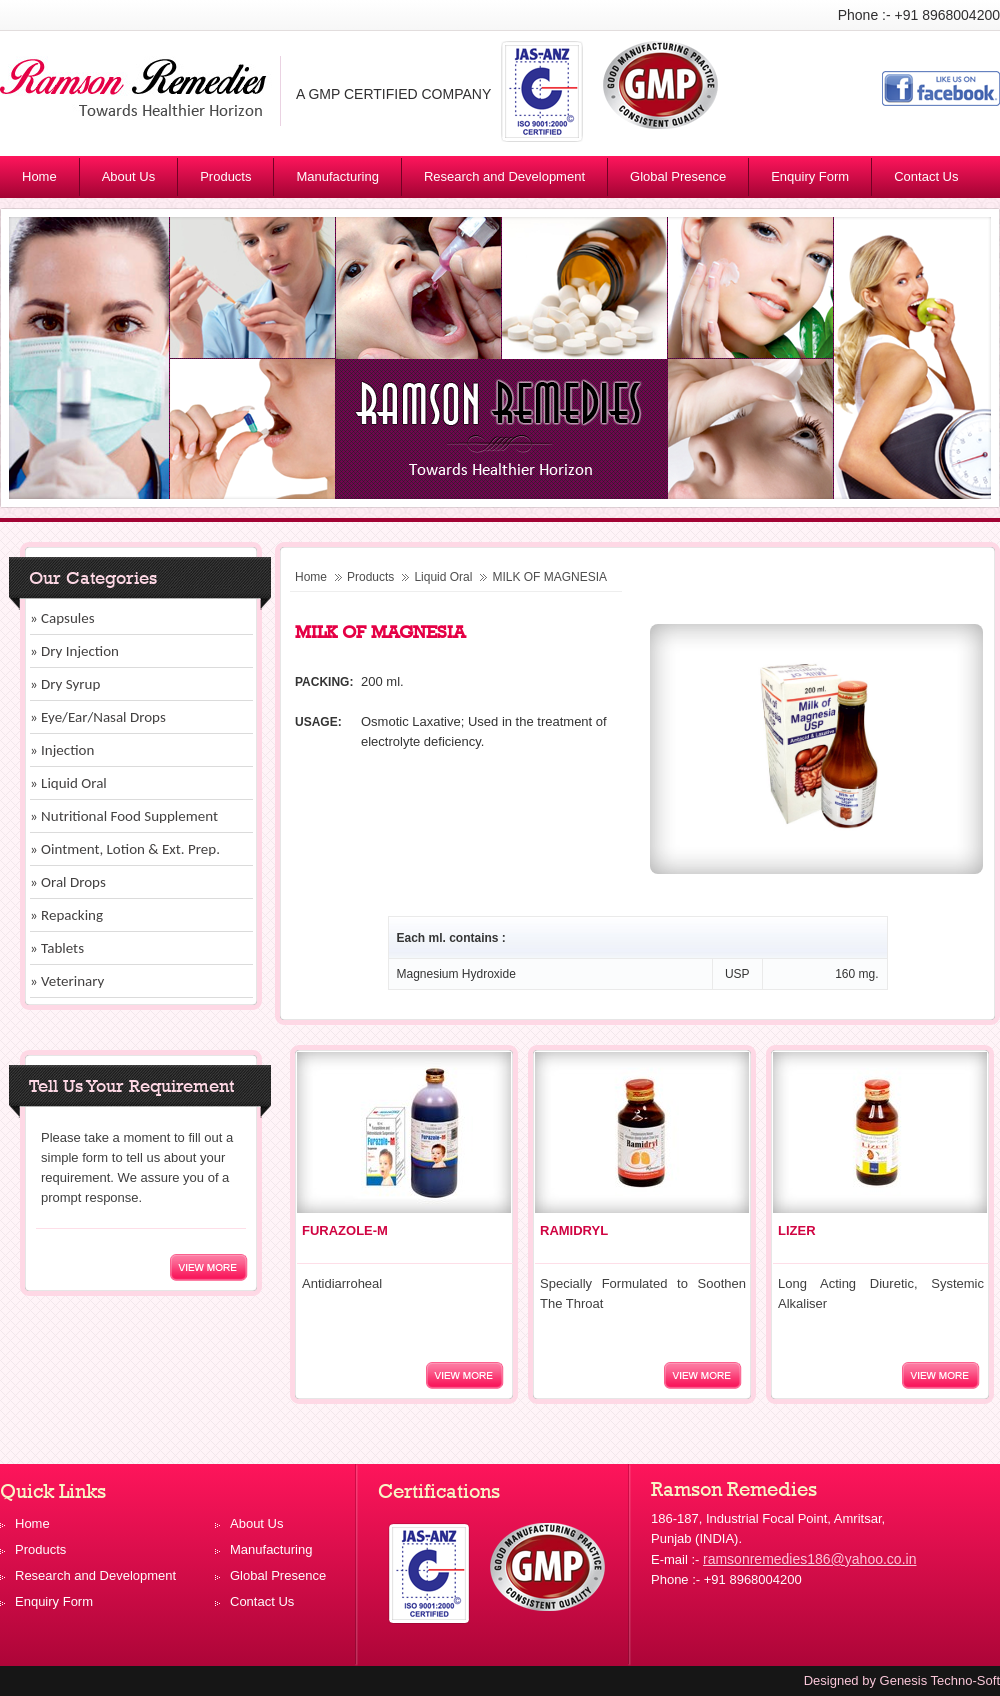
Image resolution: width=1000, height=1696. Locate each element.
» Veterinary (67, 981)
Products (234, 180)
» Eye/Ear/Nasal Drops (98, 717)
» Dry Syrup (65, 684)
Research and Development (504, 176)
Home (39, 176)
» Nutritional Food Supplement (124, 816)
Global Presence (678, 176)
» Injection (62, 750)
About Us (128, 176)
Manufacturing (337, 176)
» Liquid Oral (68, 783)
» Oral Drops (68, 882)
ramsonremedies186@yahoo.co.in (809, 1559)
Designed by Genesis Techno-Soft (902, 1680)
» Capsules (62, 618)
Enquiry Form (810, 176)
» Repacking (66, 915)
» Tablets (57, 948)
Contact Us (926, 176)
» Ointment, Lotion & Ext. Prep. (125, 849)
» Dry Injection (74, 651)
